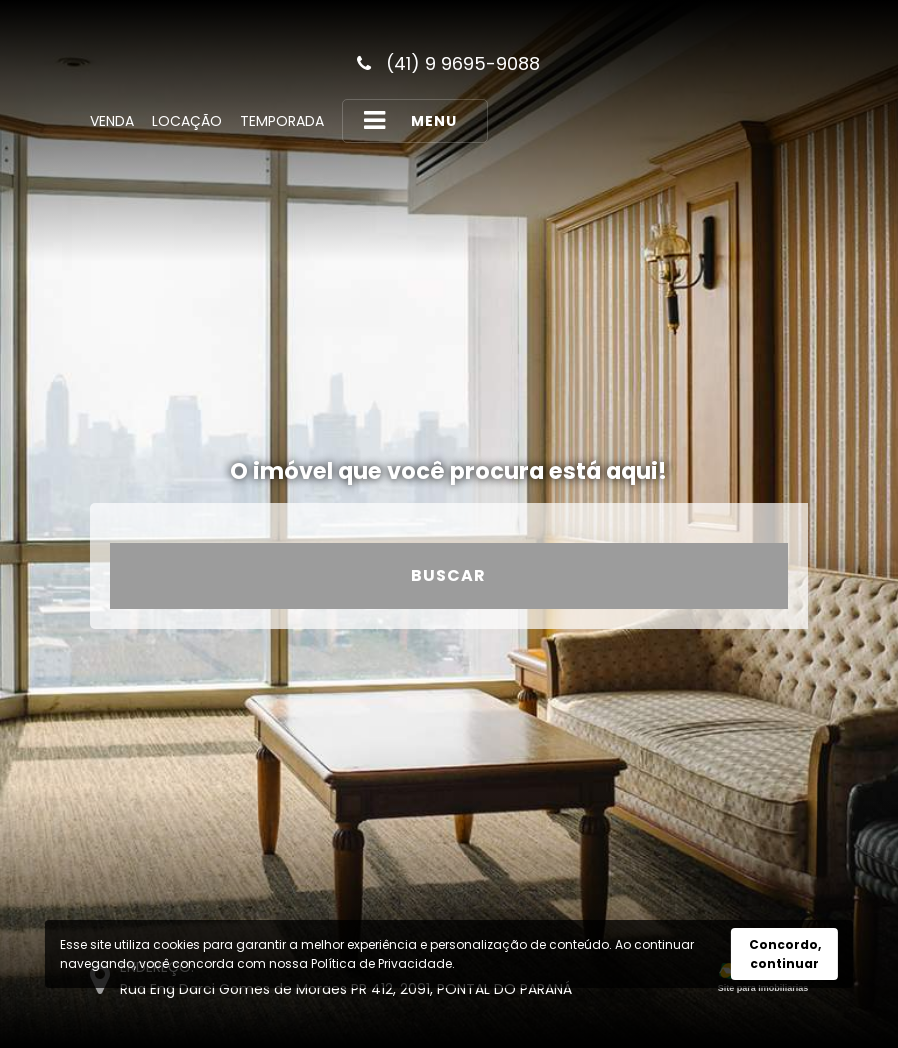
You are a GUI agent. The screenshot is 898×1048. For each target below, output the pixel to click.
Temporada (282, 121)
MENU (410, 120)
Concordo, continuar (785, 954)
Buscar (448, 575)
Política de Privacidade (381, 963)
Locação (187, 121)
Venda (112, 121)
